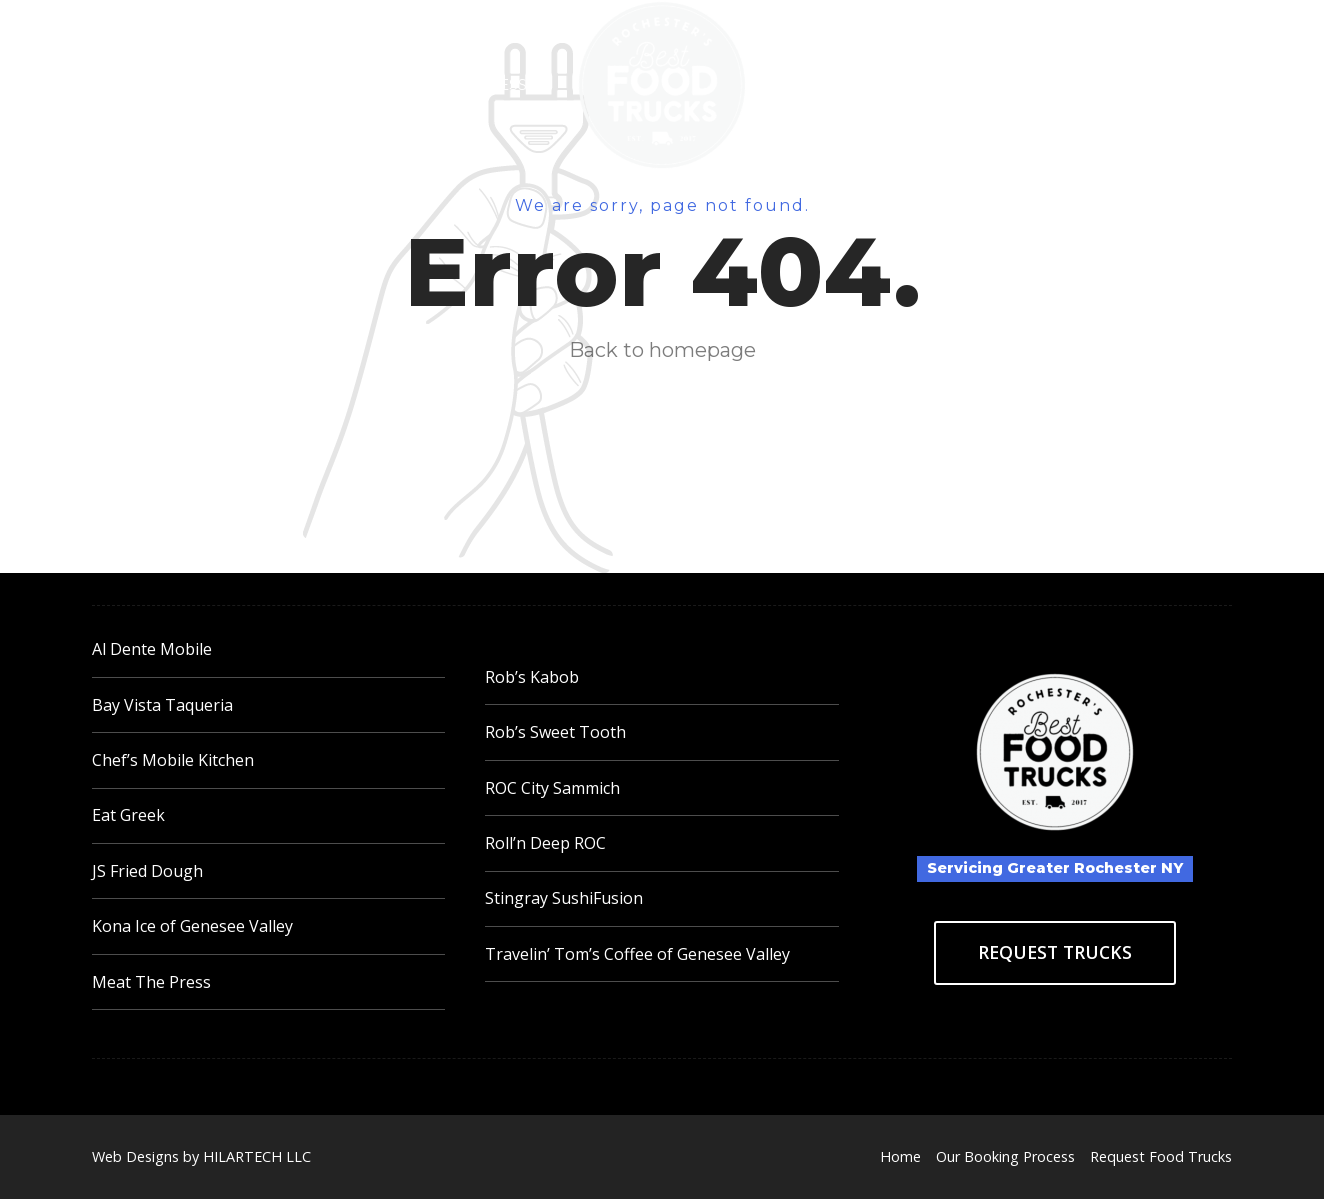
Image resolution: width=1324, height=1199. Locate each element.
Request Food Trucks (895, 84)
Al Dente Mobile (152, 649)
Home (254, 84)
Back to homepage (662, 350)
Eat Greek (128, 815)
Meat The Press (151, 982)
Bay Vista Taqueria (162, 705)
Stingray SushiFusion (564, 898)
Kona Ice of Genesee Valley (192, 926)
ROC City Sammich (552, 788)
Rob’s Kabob (532, 677)
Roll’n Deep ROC (545, 843)
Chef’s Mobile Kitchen (173, 760)
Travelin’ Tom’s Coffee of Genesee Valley (637, 954)
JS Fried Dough (147, 871)
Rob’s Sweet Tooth (555, 732)
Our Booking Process (428, 84)
